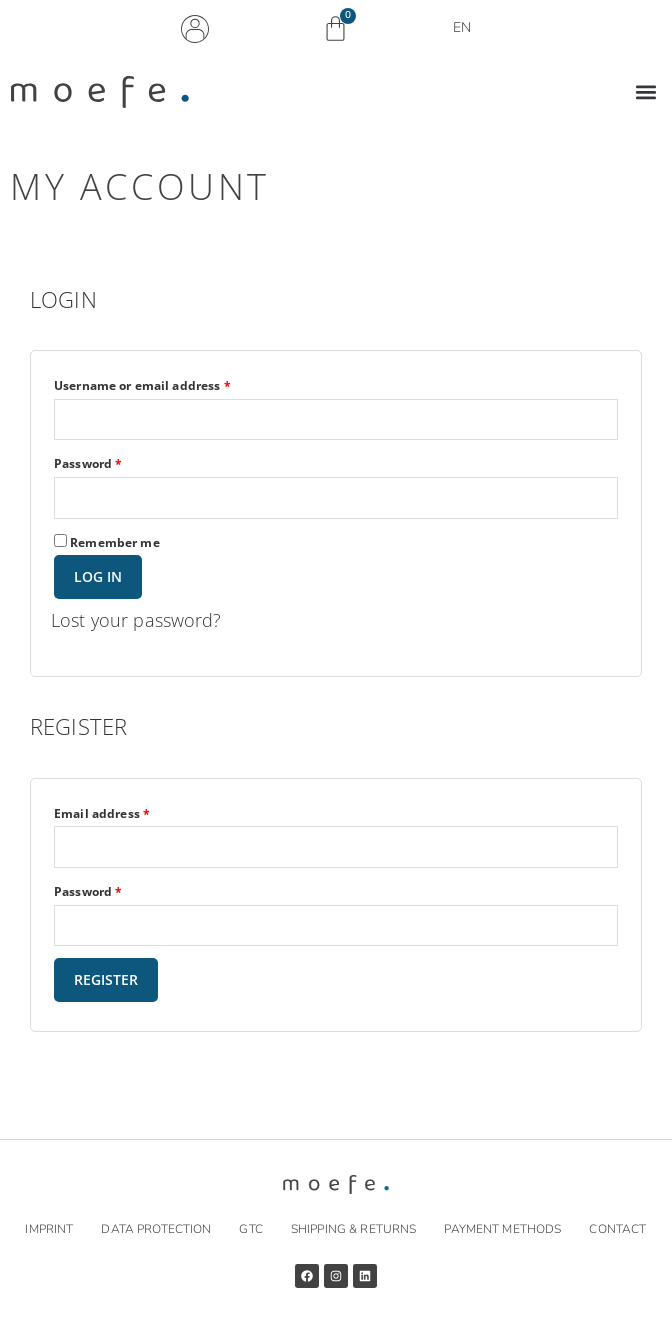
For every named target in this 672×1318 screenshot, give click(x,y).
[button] (645, 92)
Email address (129, 812)
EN (467, 28)
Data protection (156, 1229)
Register (106, 979)
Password (115, 462)
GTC (250, 1229)
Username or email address (170, 384)
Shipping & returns (353, 1229)
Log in (98, 576)
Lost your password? (136, 620)
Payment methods (502, 1229)
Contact (617, 1229)
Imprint (49, 1229)
